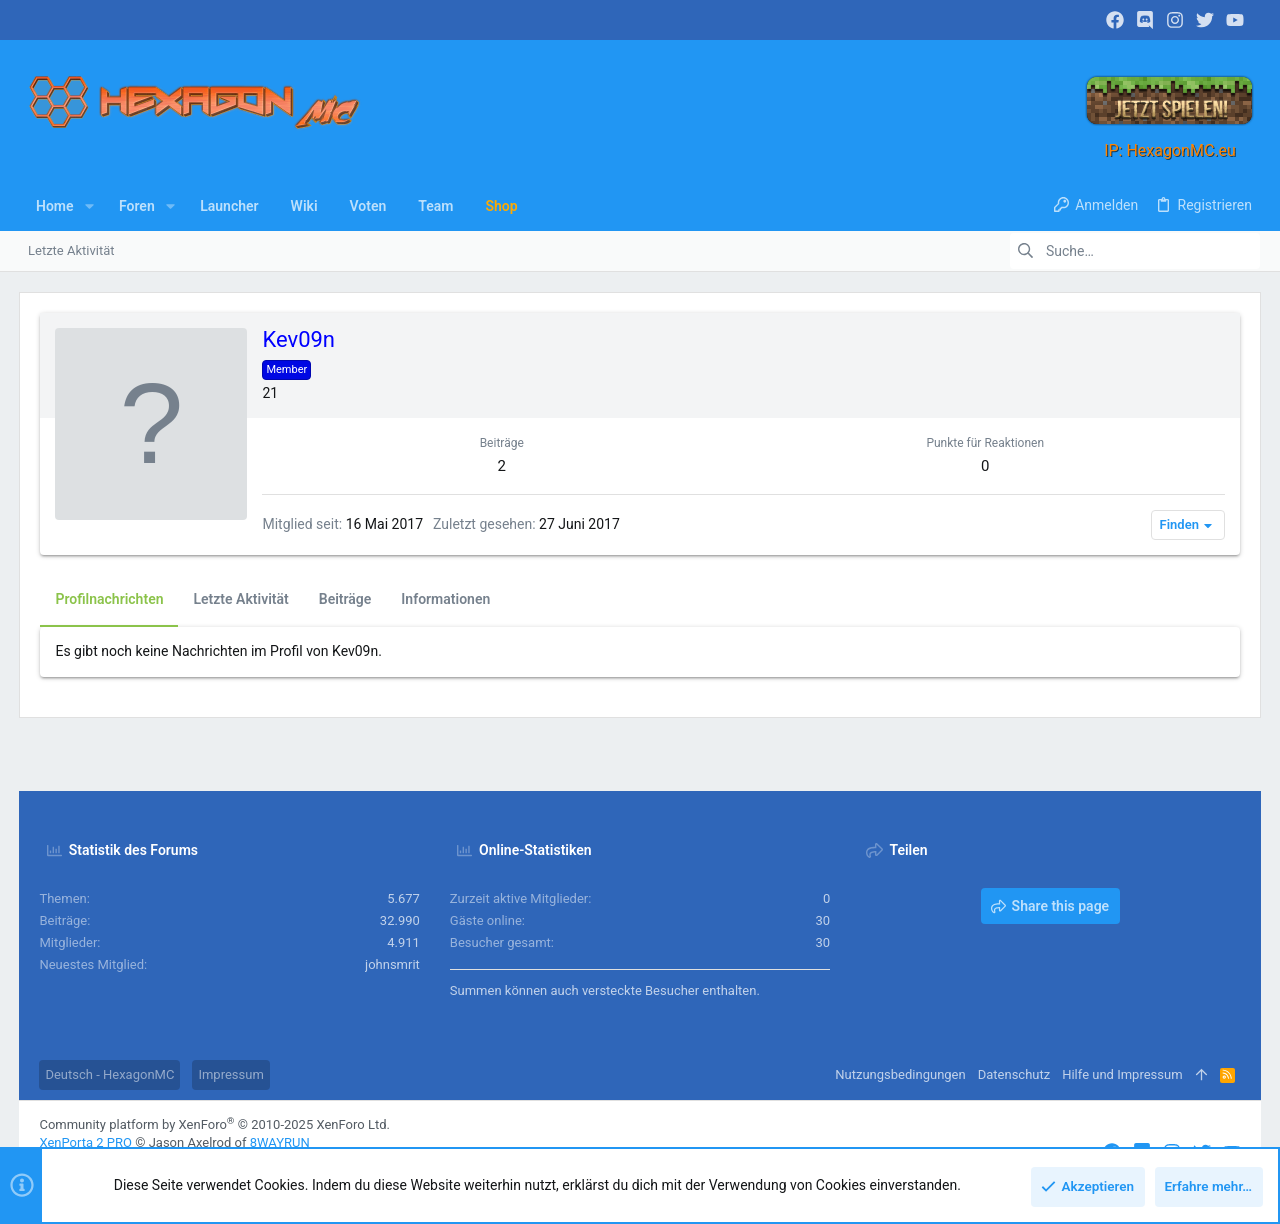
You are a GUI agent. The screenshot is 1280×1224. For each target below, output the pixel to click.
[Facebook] (1115, 20)
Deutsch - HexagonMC (110, 1074)
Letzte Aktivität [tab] (241, 599)
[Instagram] (1175, 20)
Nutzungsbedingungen (900, 1074)
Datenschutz (1013, 1074)
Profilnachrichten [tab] (110, 599)
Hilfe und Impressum (1122, 1074)
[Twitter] (1205, 20)
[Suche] (1135, 251)
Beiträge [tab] (345, 599)
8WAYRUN (280, 1142)
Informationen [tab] (446, 599)
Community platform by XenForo (215, 1124)
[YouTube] (1235, 20)
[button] (89, 206)
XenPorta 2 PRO (86, 1142)
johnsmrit (392, 964)
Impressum (231, 1074)
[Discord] (1145, 20)
